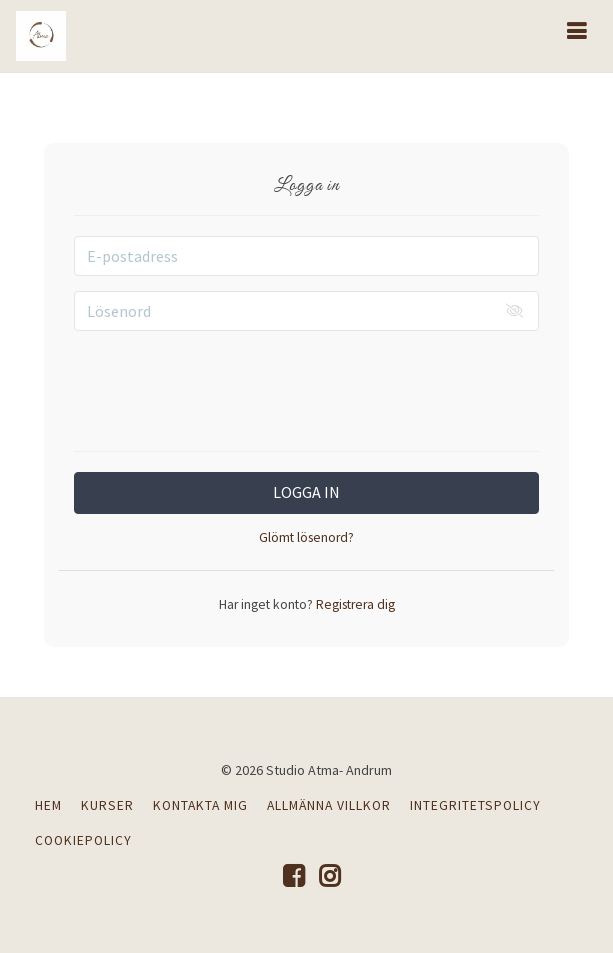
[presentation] (307, 385)
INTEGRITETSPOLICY (475, 805)
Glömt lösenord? (306, 537)
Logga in (306, 492)
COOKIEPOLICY (83, 840)
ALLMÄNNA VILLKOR (329, 805)
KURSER (107, 805)
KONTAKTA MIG (200, 805)
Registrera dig (354, 604)
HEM (48, 805)
